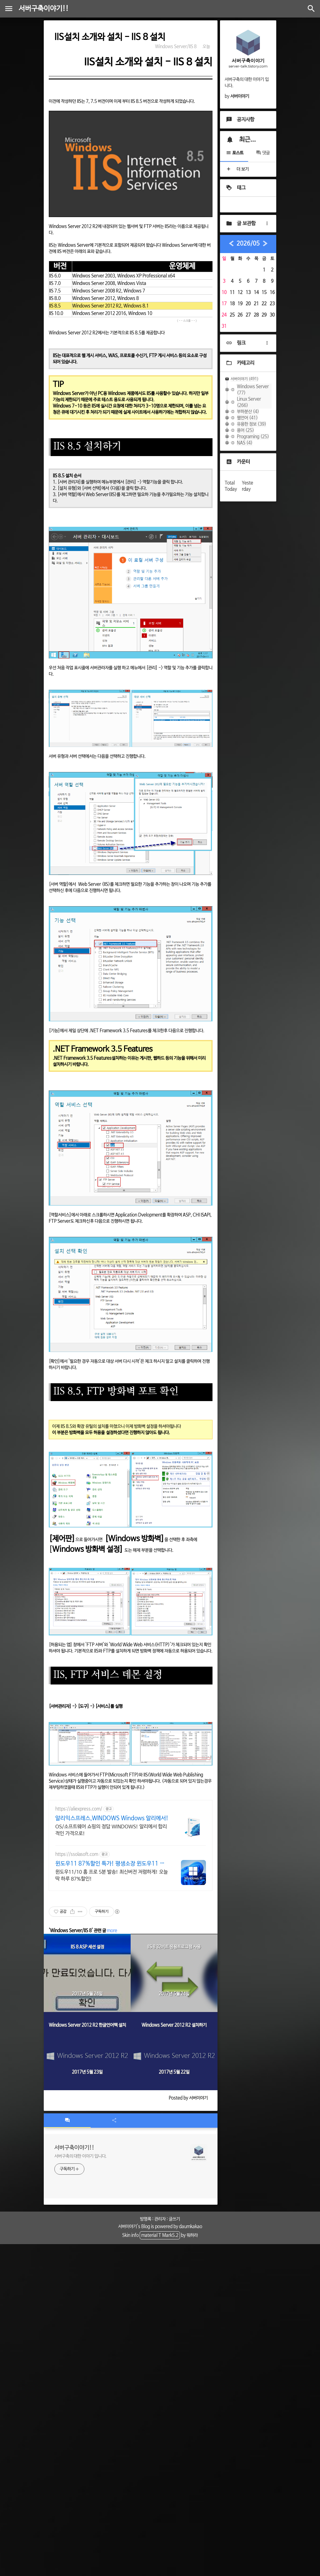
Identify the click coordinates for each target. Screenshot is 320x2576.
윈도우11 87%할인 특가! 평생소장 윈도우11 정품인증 (110, 1864)
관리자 (160, 2219)
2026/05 (248, 244)
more (112, 1930)
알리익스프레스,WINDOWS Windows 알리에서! (111, 1818)
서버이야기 (127, 2226)
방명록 (145, 2219)
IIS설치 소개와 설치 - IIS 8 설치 (109, 37)
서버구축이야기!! (44, 9)
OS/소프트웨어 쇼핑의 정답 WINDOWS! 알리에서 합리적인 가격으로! (111, 1830)
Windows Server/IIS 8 (176, 46)
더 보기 (237, 169)
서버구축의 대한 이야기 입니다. (80, 2156)
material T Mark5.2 (159, 2235)
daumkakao (190, 2226)
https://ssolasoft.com (76, 1854)
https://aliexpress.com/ (78, 1808)
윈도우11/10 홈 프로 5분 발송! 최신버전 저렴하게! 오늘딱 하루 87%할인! (111, 1875)
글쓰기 (174, 2219)
